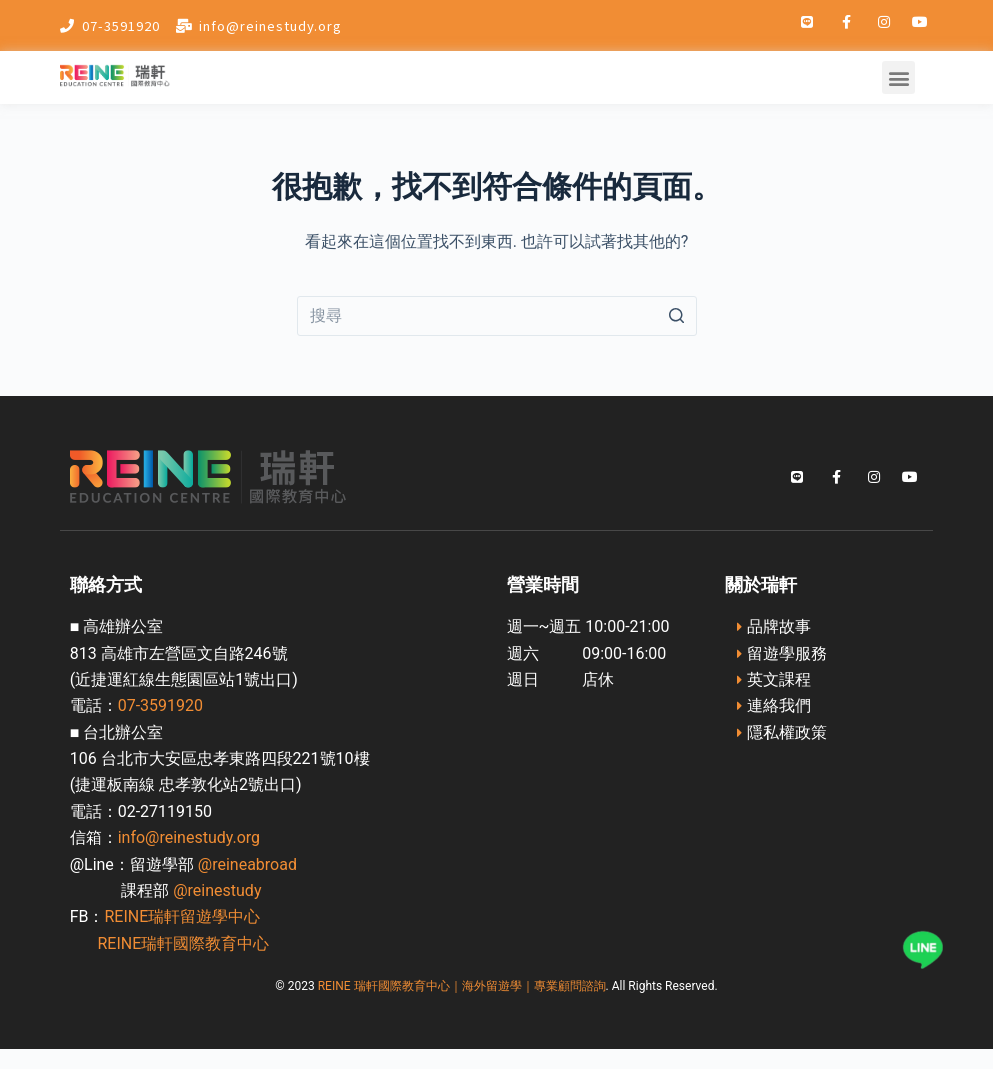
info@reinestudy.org (189, 837)
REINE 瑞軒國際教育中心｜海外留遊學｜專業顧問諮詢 (462, 986)
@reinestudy (217, 890)
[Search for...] (497, 316)
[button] (898, 77)
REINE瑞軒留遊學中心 (182, 916)
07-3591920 (160, 705)
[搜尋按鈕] (677, 316)
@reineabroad (247, 864)
